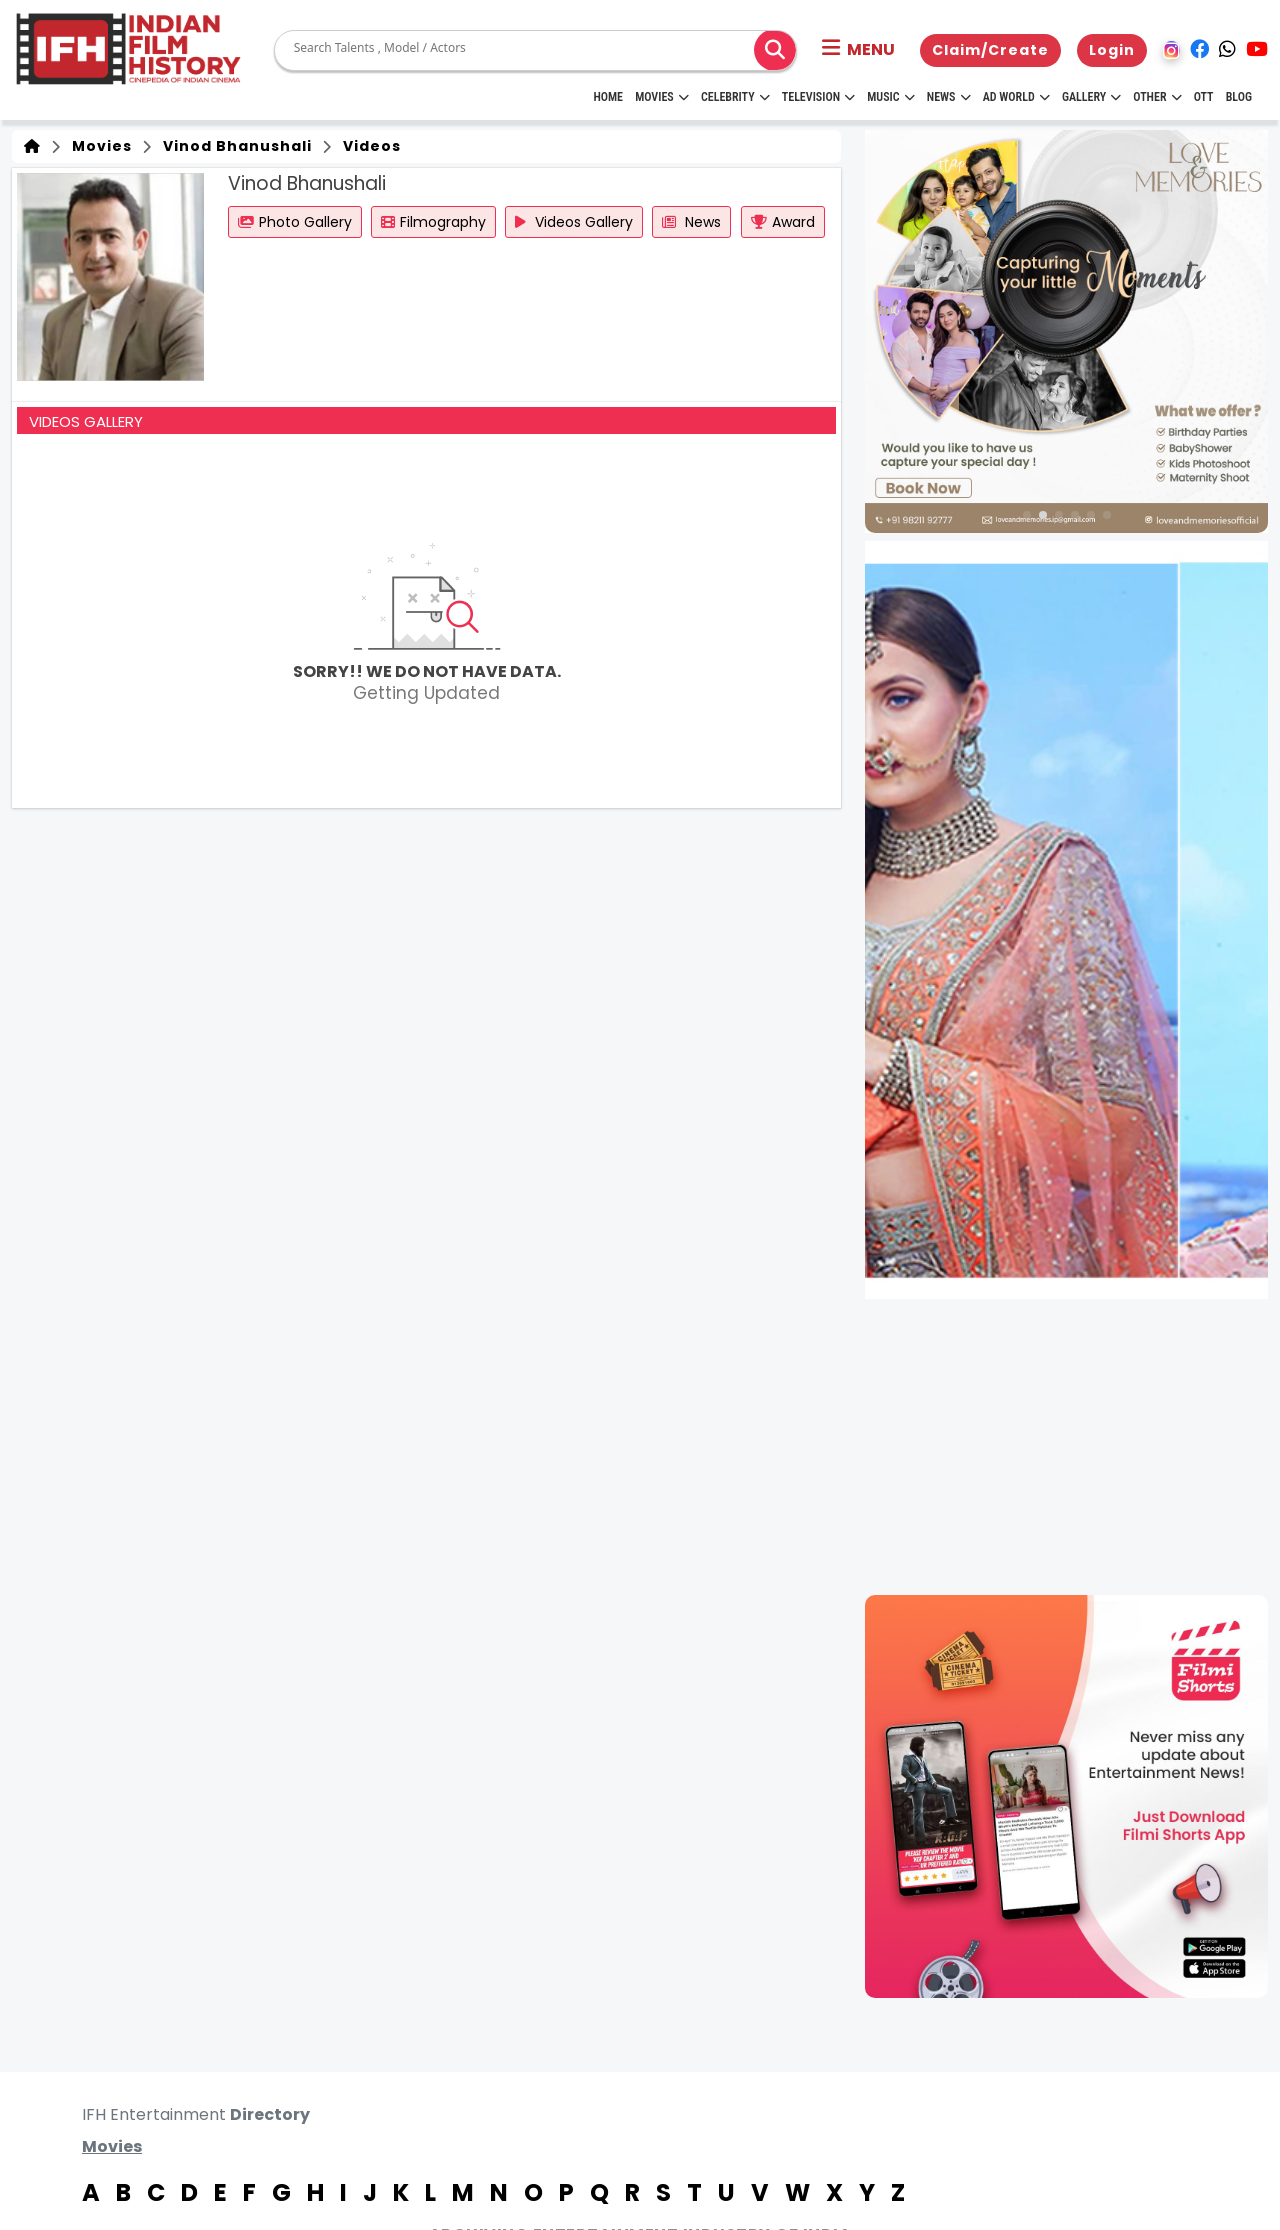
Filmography (433, 222)
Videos (368, 146)
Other (1157, 97)
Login (1112, 50)
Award (783, 222)
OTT (1204, 97)
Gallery (1091, 97)
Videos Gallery (574, 222)
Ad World (1016, 97)
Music (890, 97)
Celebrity (735, 97)
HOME (608, 97)
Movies (662, 97)
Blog (1239, 97)
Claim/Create (990, 50)
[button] (858, 50)
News (949, 97)
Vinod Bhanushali (233, 146)
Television (818, 97)
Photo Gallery (295, 222)
